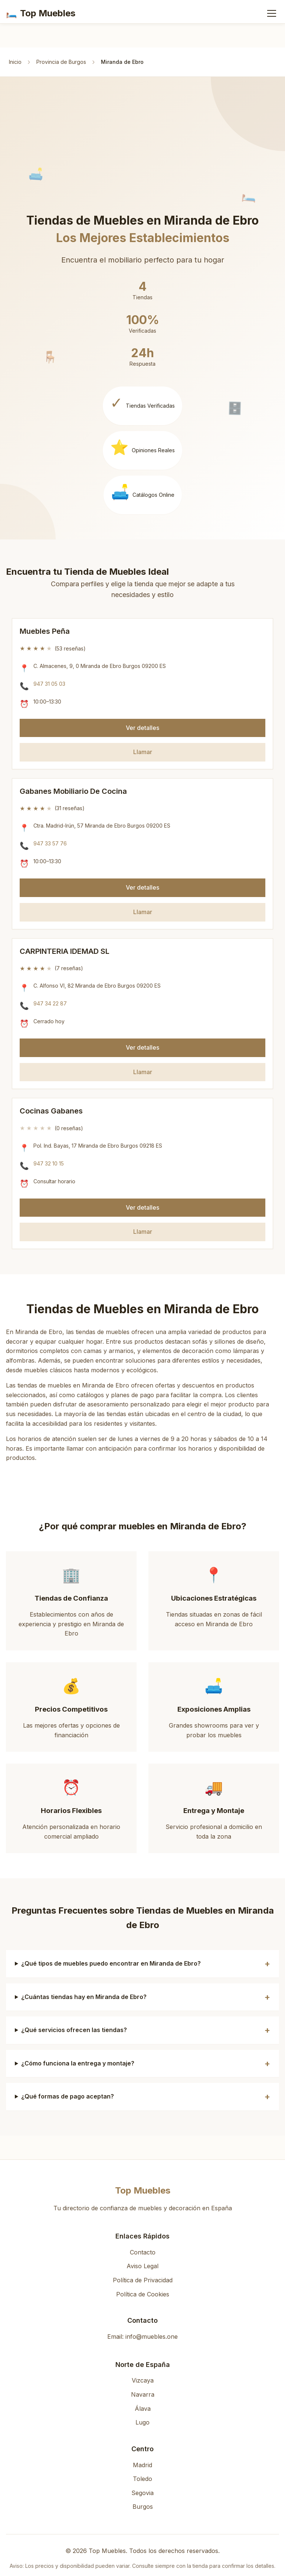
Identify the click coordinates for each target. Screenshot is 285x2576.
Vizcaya (143, 2380)
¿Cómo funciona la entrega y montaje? (77, 2063)
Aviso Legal (142, 2266)
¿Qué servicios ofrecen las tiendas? (74, 2030)
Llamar (142, 752)
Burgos (142, 2506)
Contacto (142, 2252)
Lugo (142, 2422)
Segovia (142, 2493)
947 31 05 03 (49, 684)
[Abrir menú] (271, 13)
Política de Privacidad (143, 2280)
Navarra (142, 2394)
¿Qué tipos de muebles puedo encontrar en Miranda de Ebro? (111, 1963)
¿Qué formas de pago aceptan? (67, 2096)
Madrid (142, 2465)
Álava (143, 2408)
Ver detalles (142, 727)
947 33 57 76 (50, 843)
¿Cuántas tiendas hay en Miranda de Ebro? (84, 1997)
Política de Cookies (142, 2294)
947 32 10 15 (48, 1163)
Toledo (142, 2478)
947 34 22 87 (50, 1003)
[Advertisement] (145, 158)
